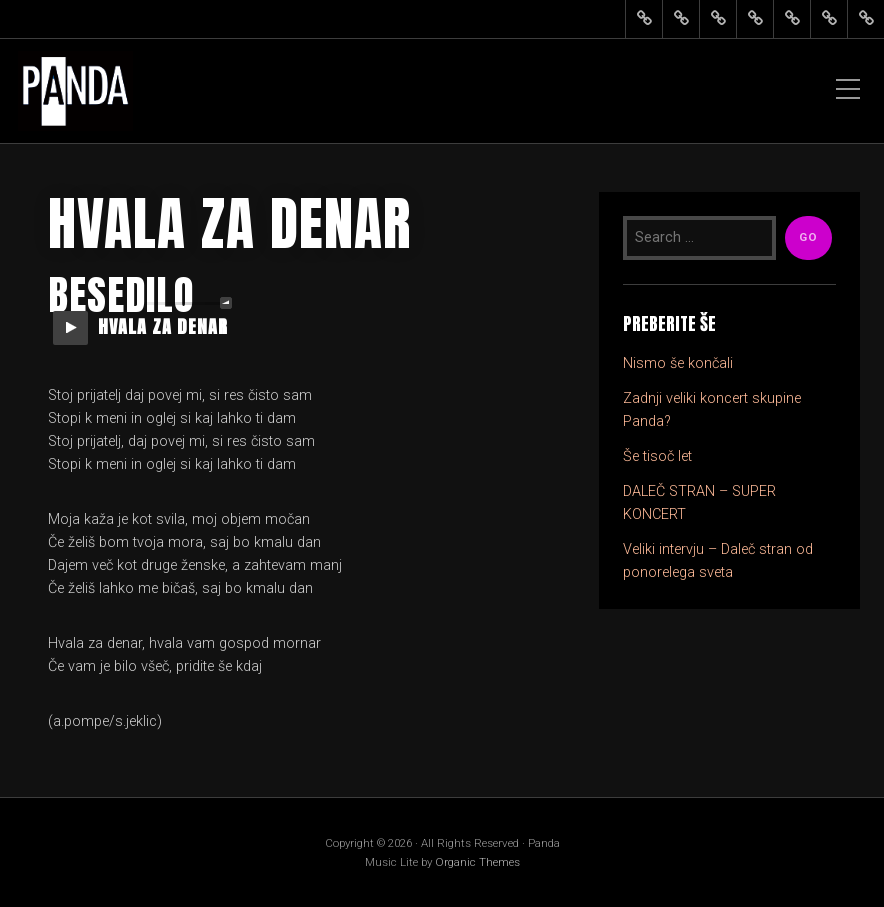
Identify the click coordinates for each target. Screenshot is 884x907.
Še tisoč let (657, 456)
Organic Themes (477, 862)
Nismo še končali (678, 363)
